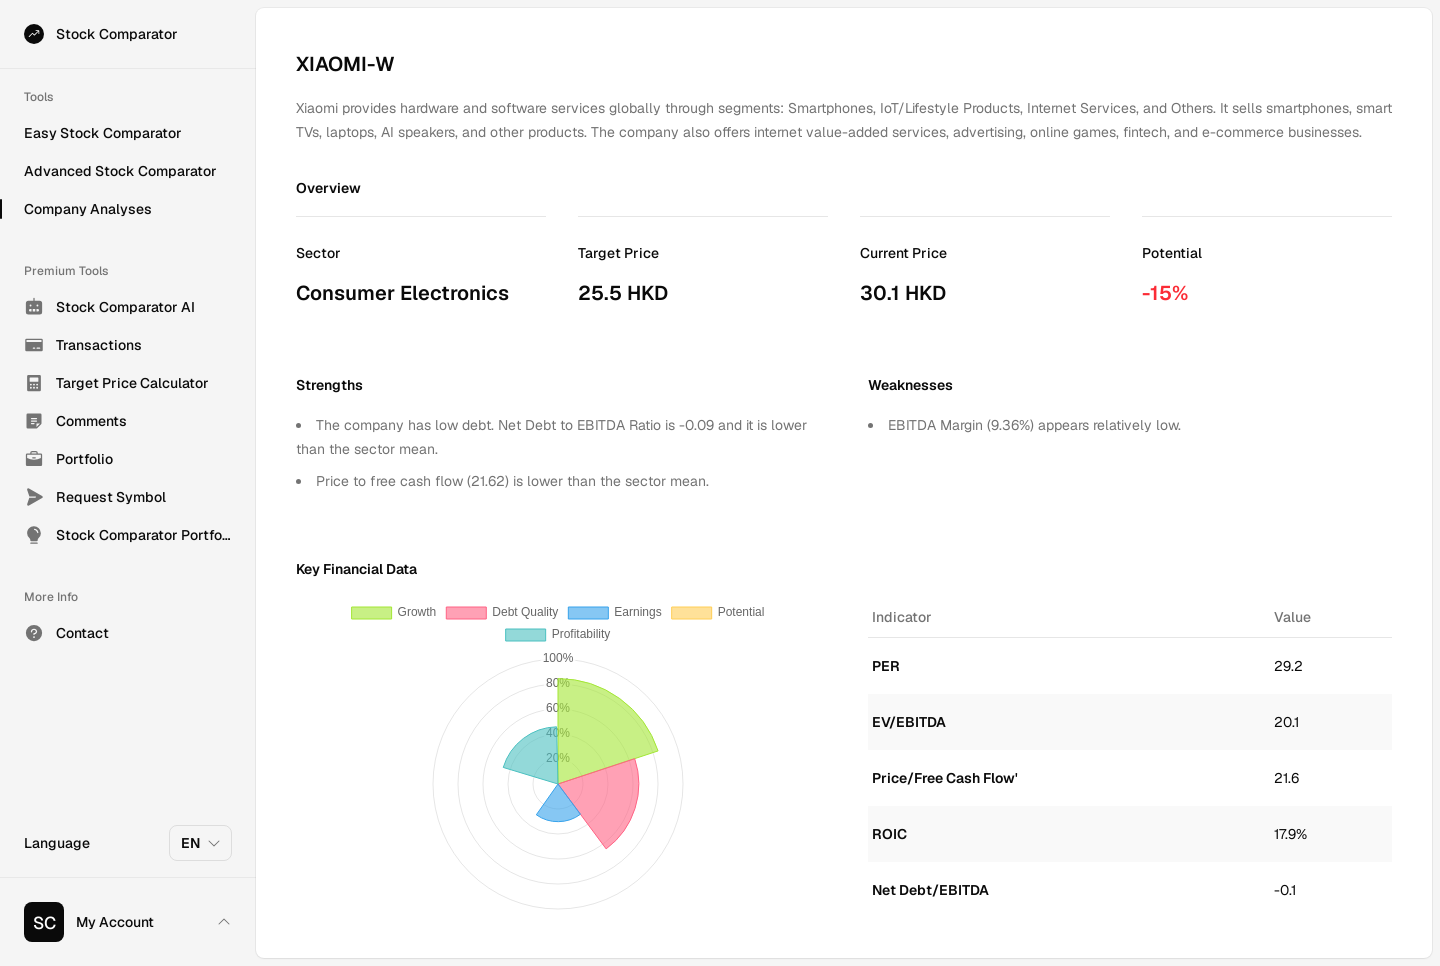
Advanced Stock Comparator (120, 171)
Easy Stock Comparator (103, 133)
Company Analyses (88, 209)
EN (201, 843)
